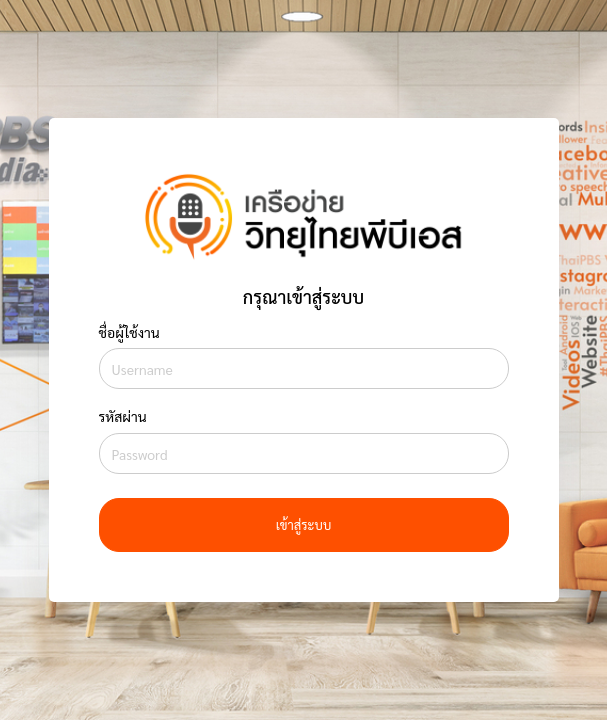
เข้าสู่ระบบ (304, 524)
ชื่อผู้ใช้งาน (129, 332)
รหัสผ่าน (123, 416)
